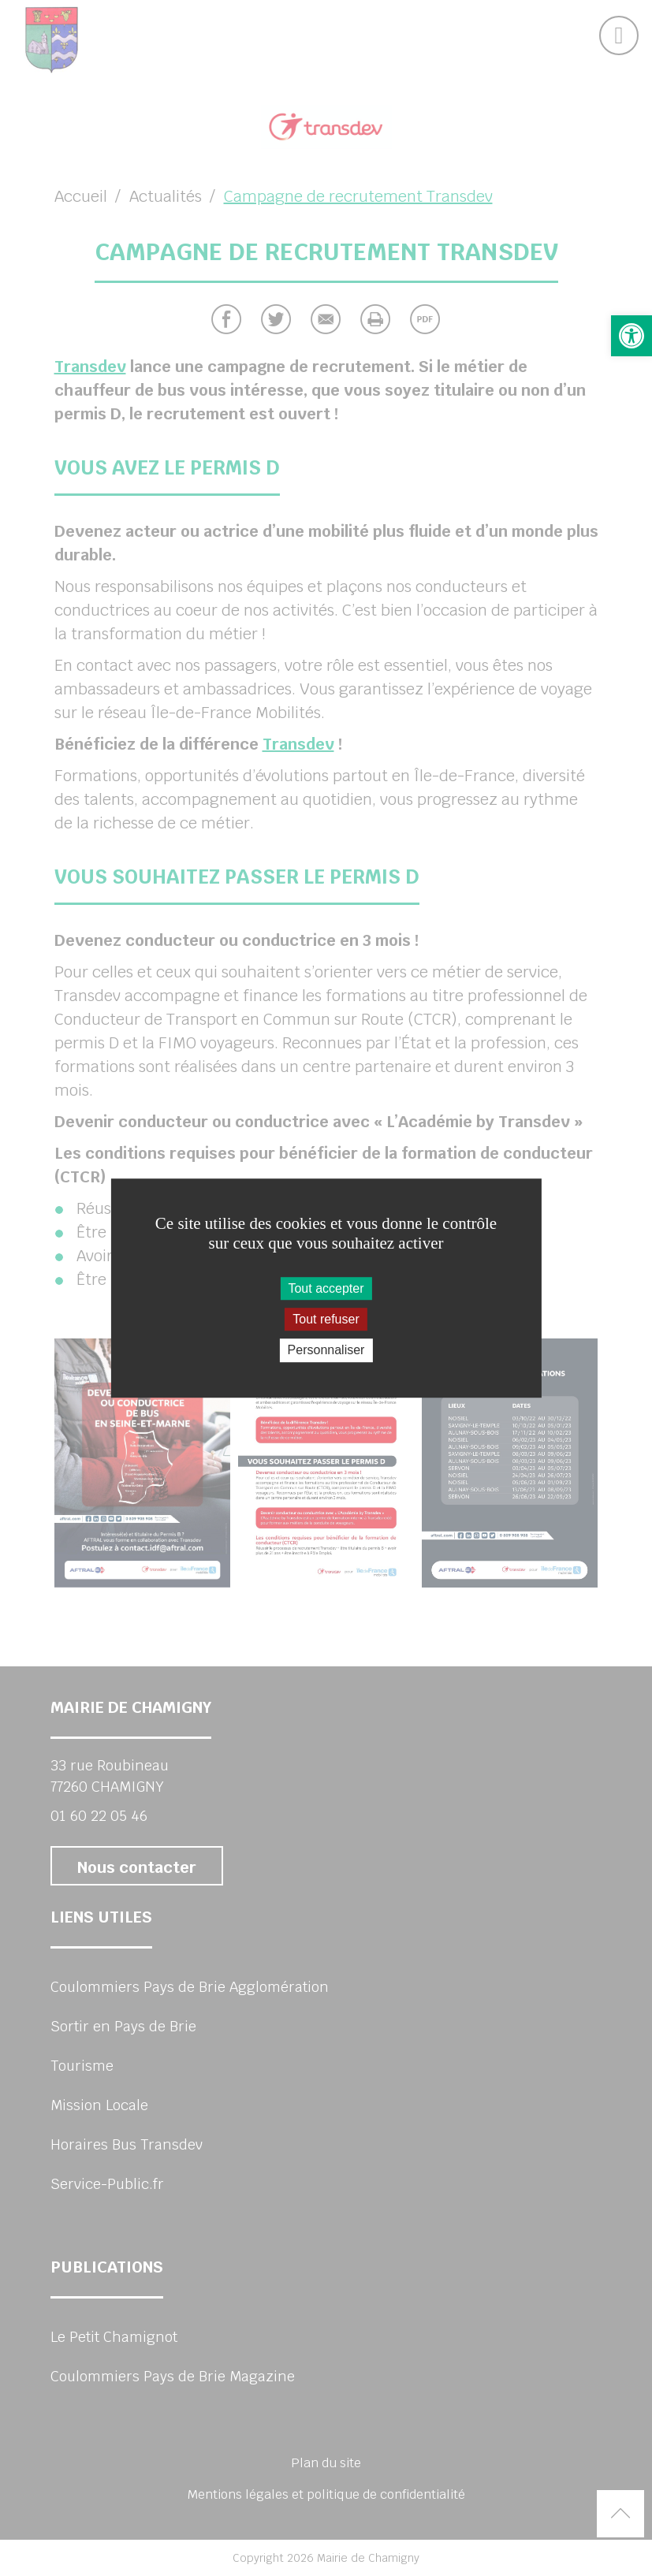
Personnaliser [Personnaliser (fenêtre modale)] (326, 1350)
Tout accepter (325, 1288)
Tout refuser (325, 1319)
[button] (631, 335)
